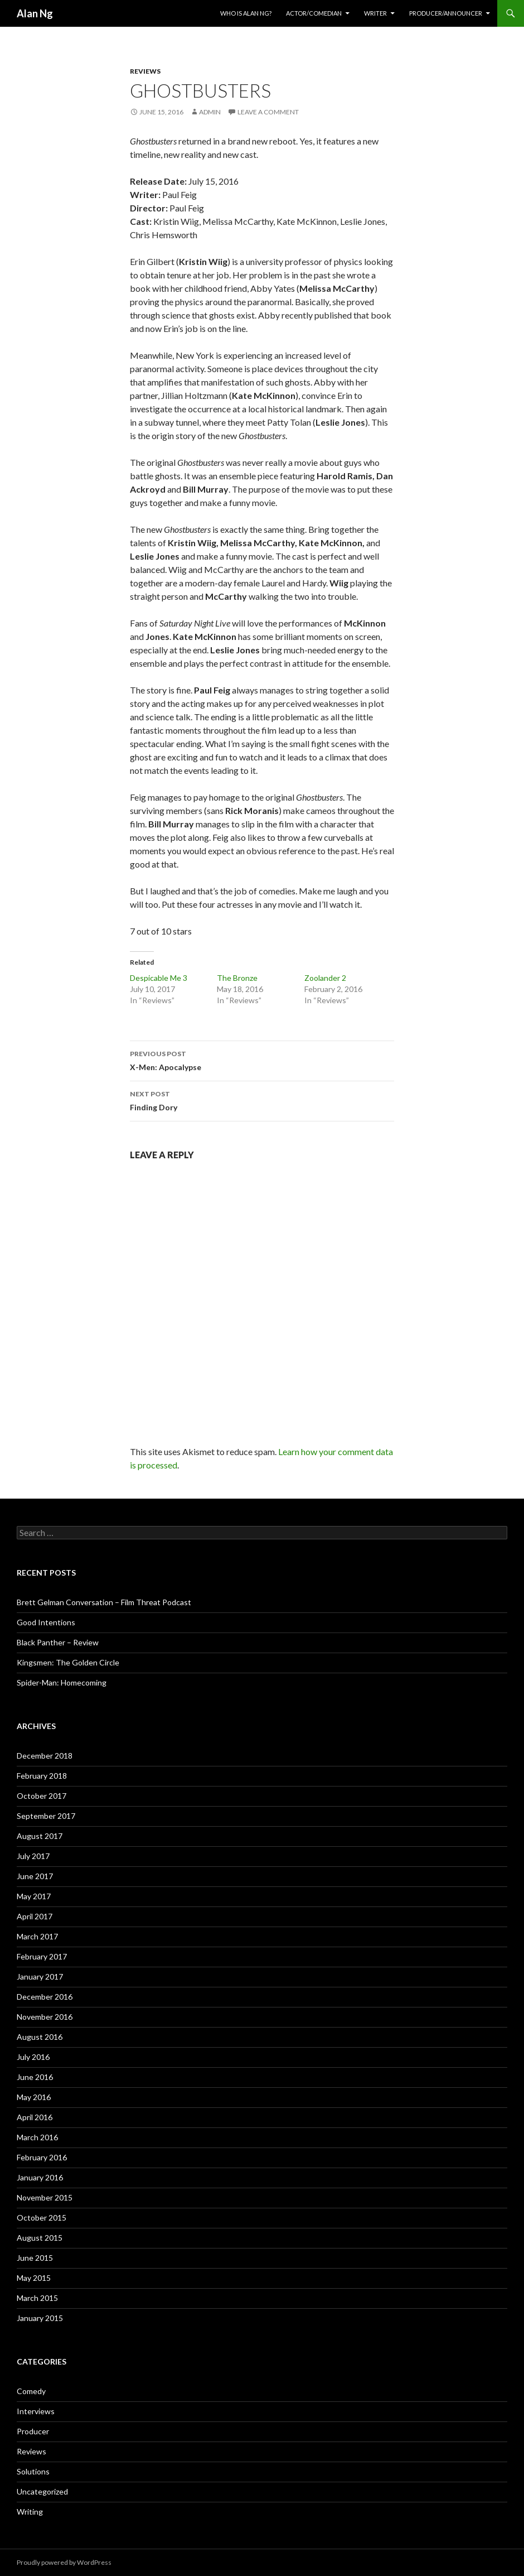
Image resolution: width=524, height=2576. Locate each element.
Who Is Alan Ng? (245, 13)
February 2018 (42, 1775)
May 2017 (34, 1896)
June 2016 (35, 2077)
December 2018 (44, 1755)
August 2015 (39, 2237)
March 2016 (37, 2137)
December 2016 (44, 1996)
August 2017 (39, 1836)
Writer (375, 13)
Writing (30, 2511)
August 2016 (39, 2036)
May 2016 (34, 2097)
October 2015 (41, 2217)
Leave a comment (268, 112)
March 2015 (37, 2298)
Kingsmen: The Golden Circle (68, 1662)
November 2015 (44, 2197)
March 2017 (37, 1936)
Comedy (31, 2391)
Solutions (33, 2471)
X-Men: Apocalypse (262, 1059)
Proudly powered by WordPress (64, 2562)
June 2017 (35, 1876)
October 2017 (41, 1795)
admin (210, 112)
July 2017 (33, 1856)
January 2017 (40, 1976)
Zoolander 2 (325, 978)
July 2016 (33, 2057)
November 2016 (44, 2016)
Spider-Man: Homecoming (61, 1682)
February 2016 (42, 2157)
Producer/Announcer (445, 13)
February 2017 (42, 1956)
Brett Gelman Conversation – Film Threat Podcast (104, 1602)
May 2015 (34, 2278)
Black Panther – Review (58, 1642)
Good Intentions (46, 1622)
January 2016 (40, 2177)
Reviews (145, 71)
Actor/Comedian (314, 13)
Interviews (36, 2411)
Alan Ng (35, 13)
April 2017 (34, 1916)
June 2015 (35, 2257)
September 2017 (46, 1816)
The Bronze (237, 978)
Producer (33, 2431)
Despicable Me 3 (158, 978)
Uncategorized (42, 2491)
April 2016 (34, 2117)
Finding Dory (262, 1099)
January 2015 (40, 2318)
